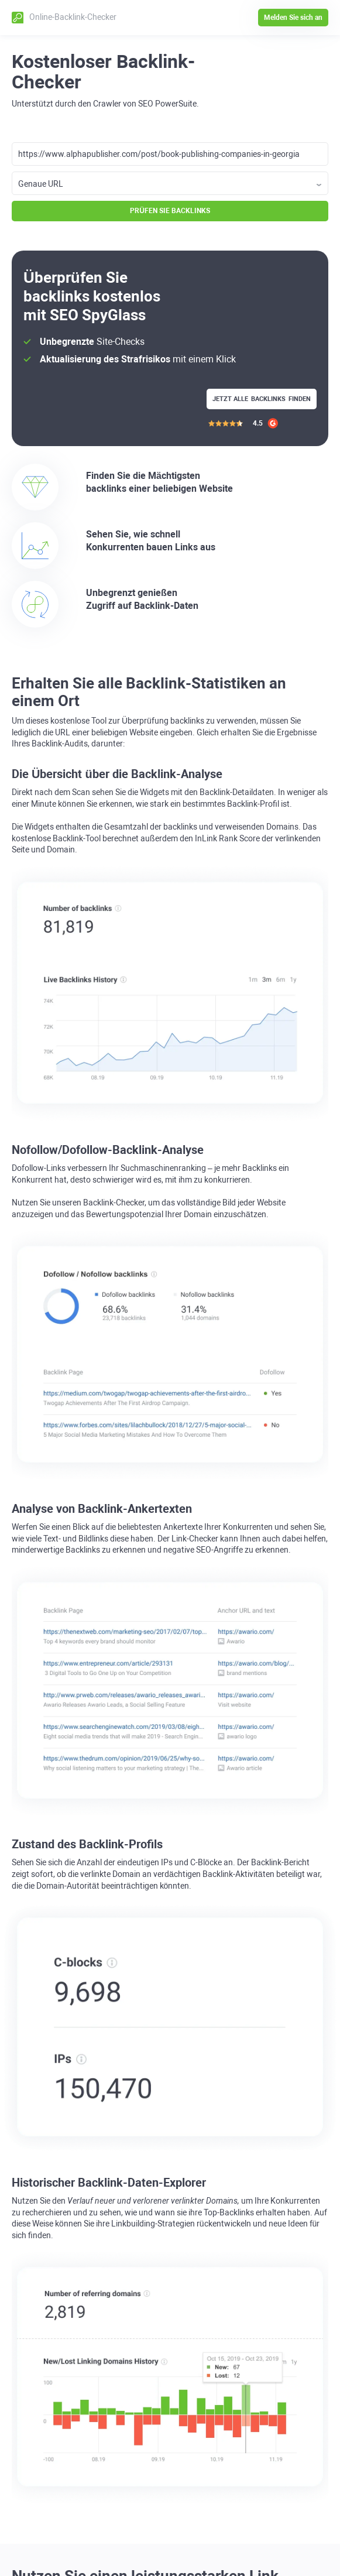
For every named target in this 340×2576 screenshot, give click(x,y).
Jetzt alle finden (261, 399)
